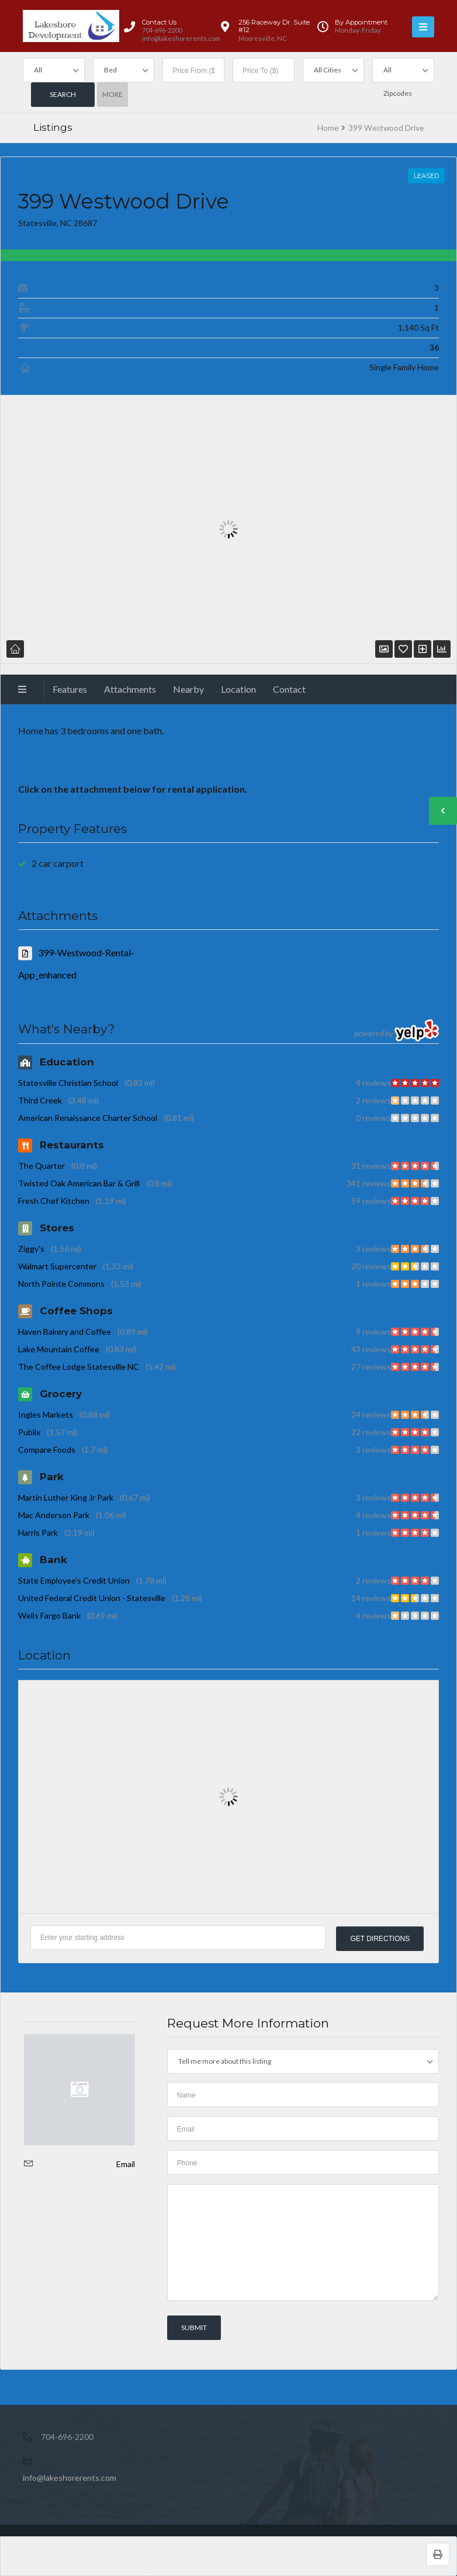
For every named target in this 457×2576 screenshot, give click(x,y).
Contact (289, 689)
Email (125, 2163)
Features (70, 689)
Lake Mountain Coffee (58, 1349)
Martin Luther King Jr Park (65, 1497)
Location (238, 689)
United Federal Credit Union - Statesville (91, 1598)
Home (327, 128)
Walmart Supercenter (57, 1266)
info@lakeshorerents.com (69, 2477)
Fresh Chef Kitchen (53, 1201)
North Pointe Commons (61, 1284)
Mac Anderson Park (53, 1515)
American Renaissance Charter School (87, 1118)
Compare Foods (46, 1449)
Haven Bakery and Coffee (64, 1331)
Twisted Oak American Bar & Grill (79, 1183)
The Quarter (41, 1166)
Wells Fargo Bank (49, 1615)
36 (434, 347)
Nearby (188, 689)
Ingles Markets (45, 1414)
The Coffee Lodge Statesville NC (78, 1367)
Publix (29, 1432)
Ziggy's (31, 1249)
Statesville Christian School (68, 1083)
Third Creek (40, 1100)
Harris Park (38, 1532)
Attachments (130, 689)
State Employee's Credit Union (74, 1580)
